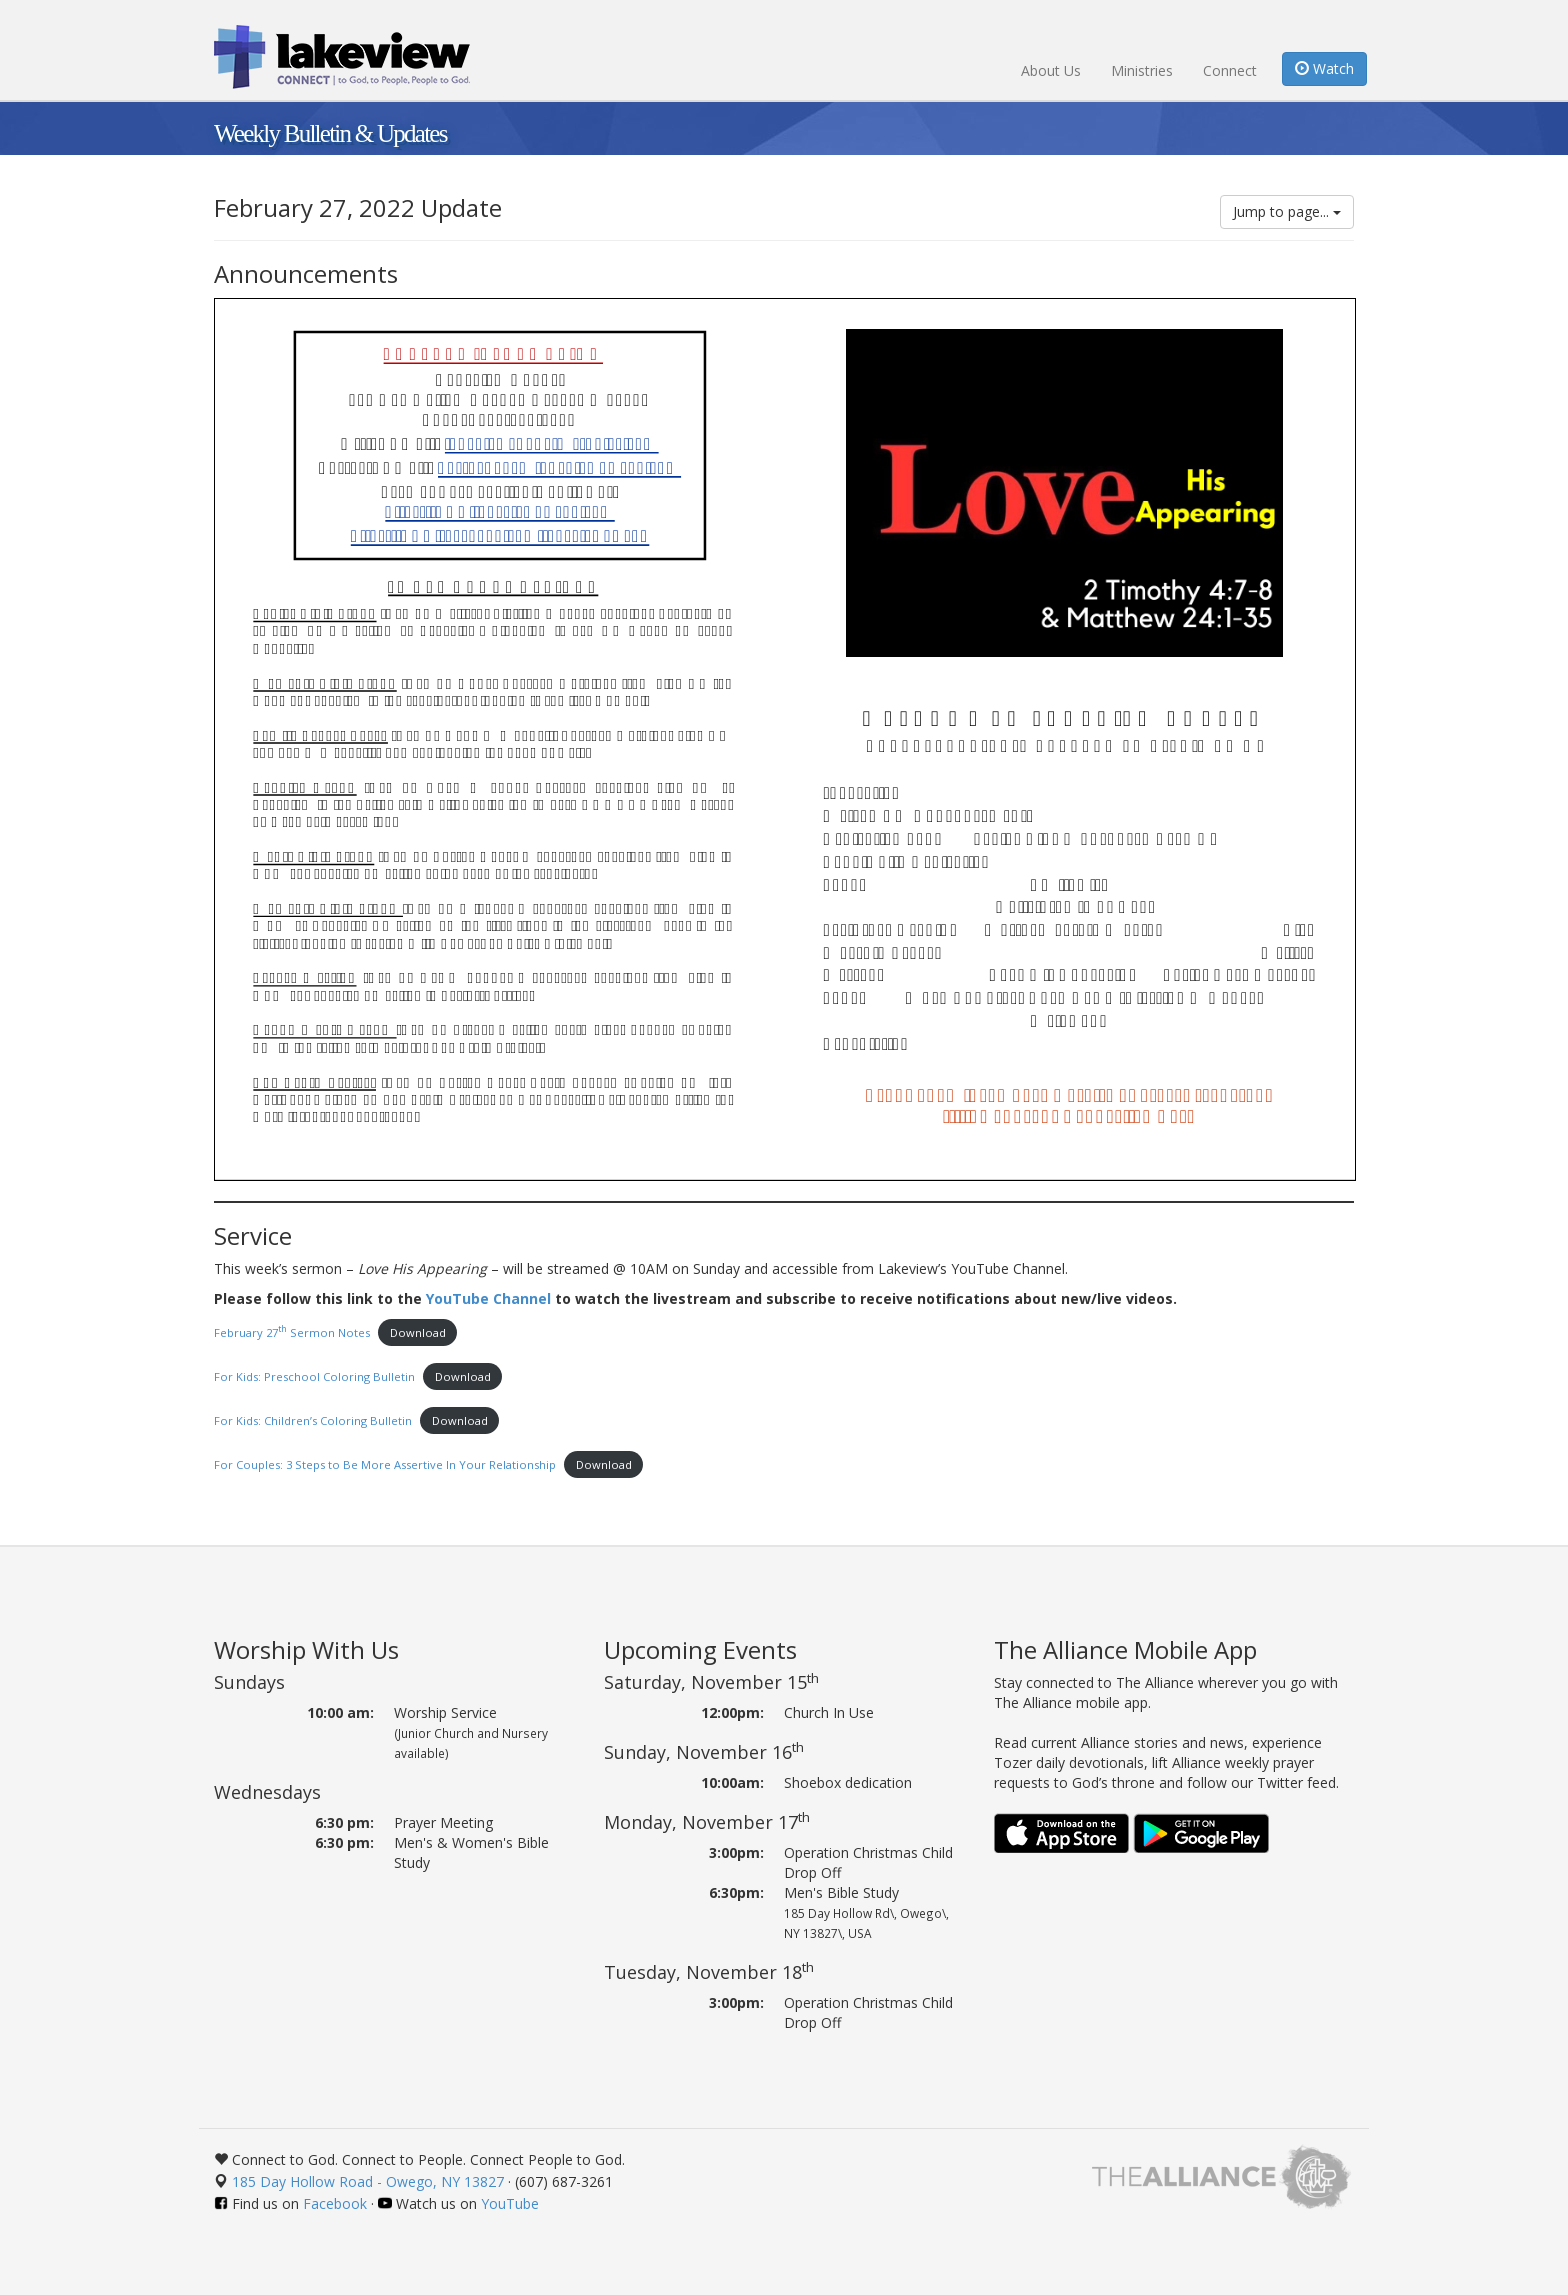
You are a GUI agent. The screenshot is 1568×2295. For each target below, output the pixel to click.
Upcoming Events (700, 1649)
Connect (1230, 70)
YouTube (510, 2203)
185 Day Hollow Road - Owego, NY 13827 (368, 2181)
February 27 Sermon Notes (292, 1332)
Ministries (1142, 70)
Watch (1324, 68)
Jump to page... (1287, 211)
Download (418, 1332)
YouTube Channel (488, 1298)
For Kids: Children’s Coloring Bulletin (313, 1420)
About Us (1051, 70)
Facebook (335, 2203)
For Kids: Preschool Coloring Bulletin (314, 1376)
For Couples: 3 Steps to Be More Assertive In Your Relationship (385, 1464)
